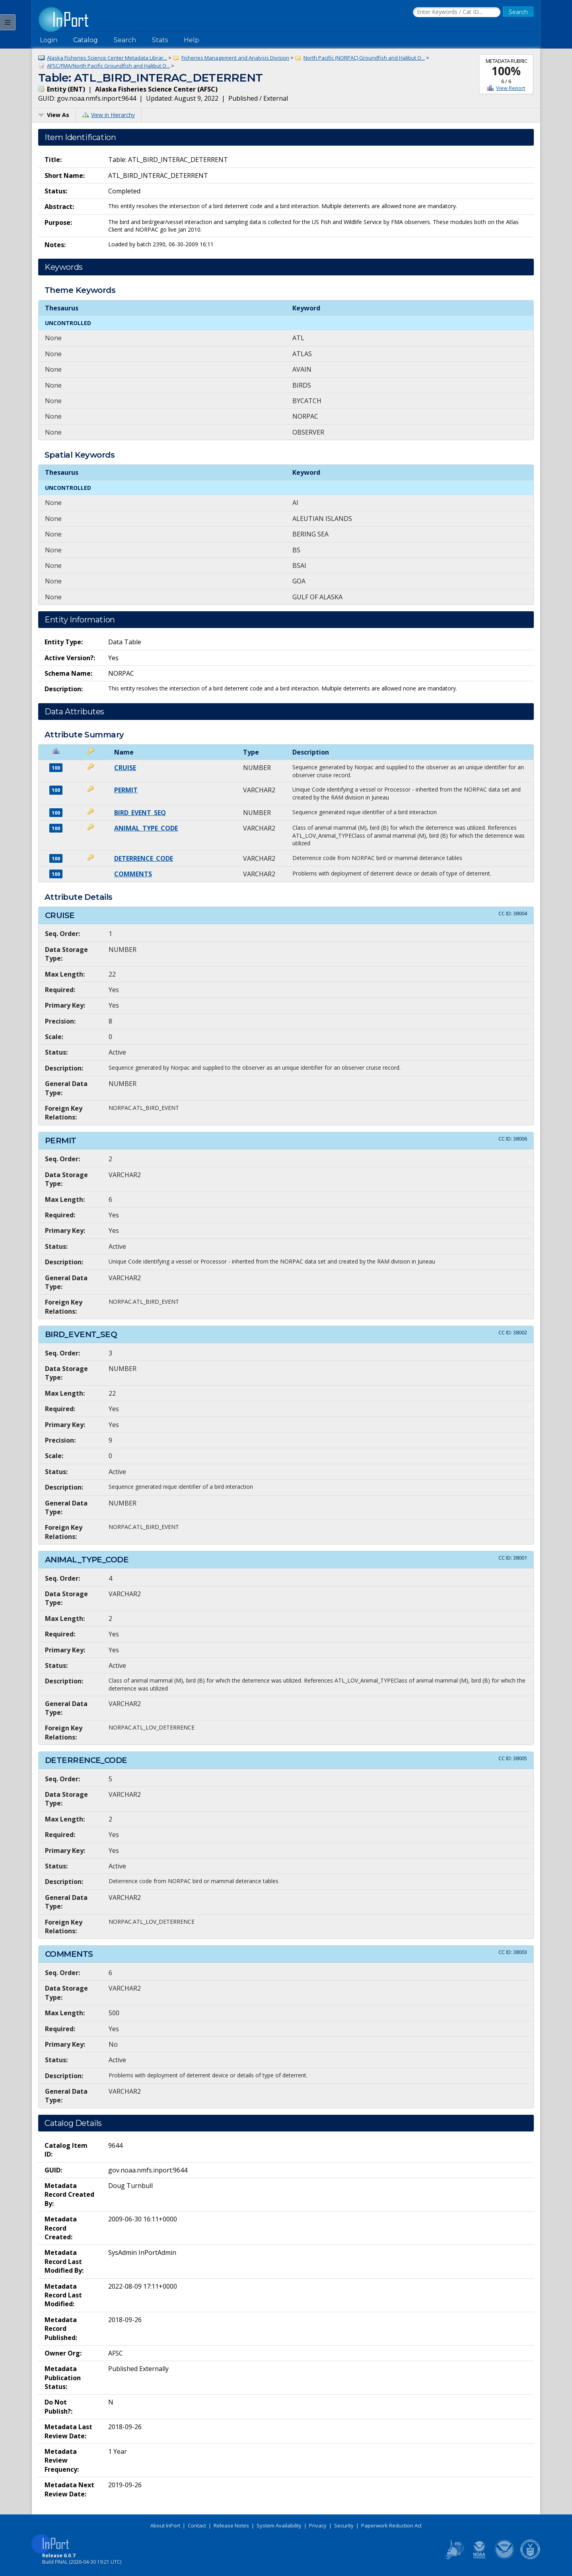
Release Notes (231, 2525)
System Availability (279, 2525)
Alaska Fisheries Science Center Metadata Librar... (107, 57)
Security (344, 2525)
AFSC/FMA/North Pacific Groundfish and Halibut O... (108, 65)
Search (125, 40)
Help (191, 40)
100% (506, 70)
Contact (197, 2525)
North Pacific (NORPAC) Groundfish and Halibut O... (364, 57)
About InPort (165, 2525)
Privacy (318, 2525)
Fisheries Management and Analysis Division (235, 57)
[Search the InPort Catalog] (456, 12)
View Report (510, 88)
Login (48, 40)
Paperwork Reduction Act (391, 2525)
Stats (160, 40)
